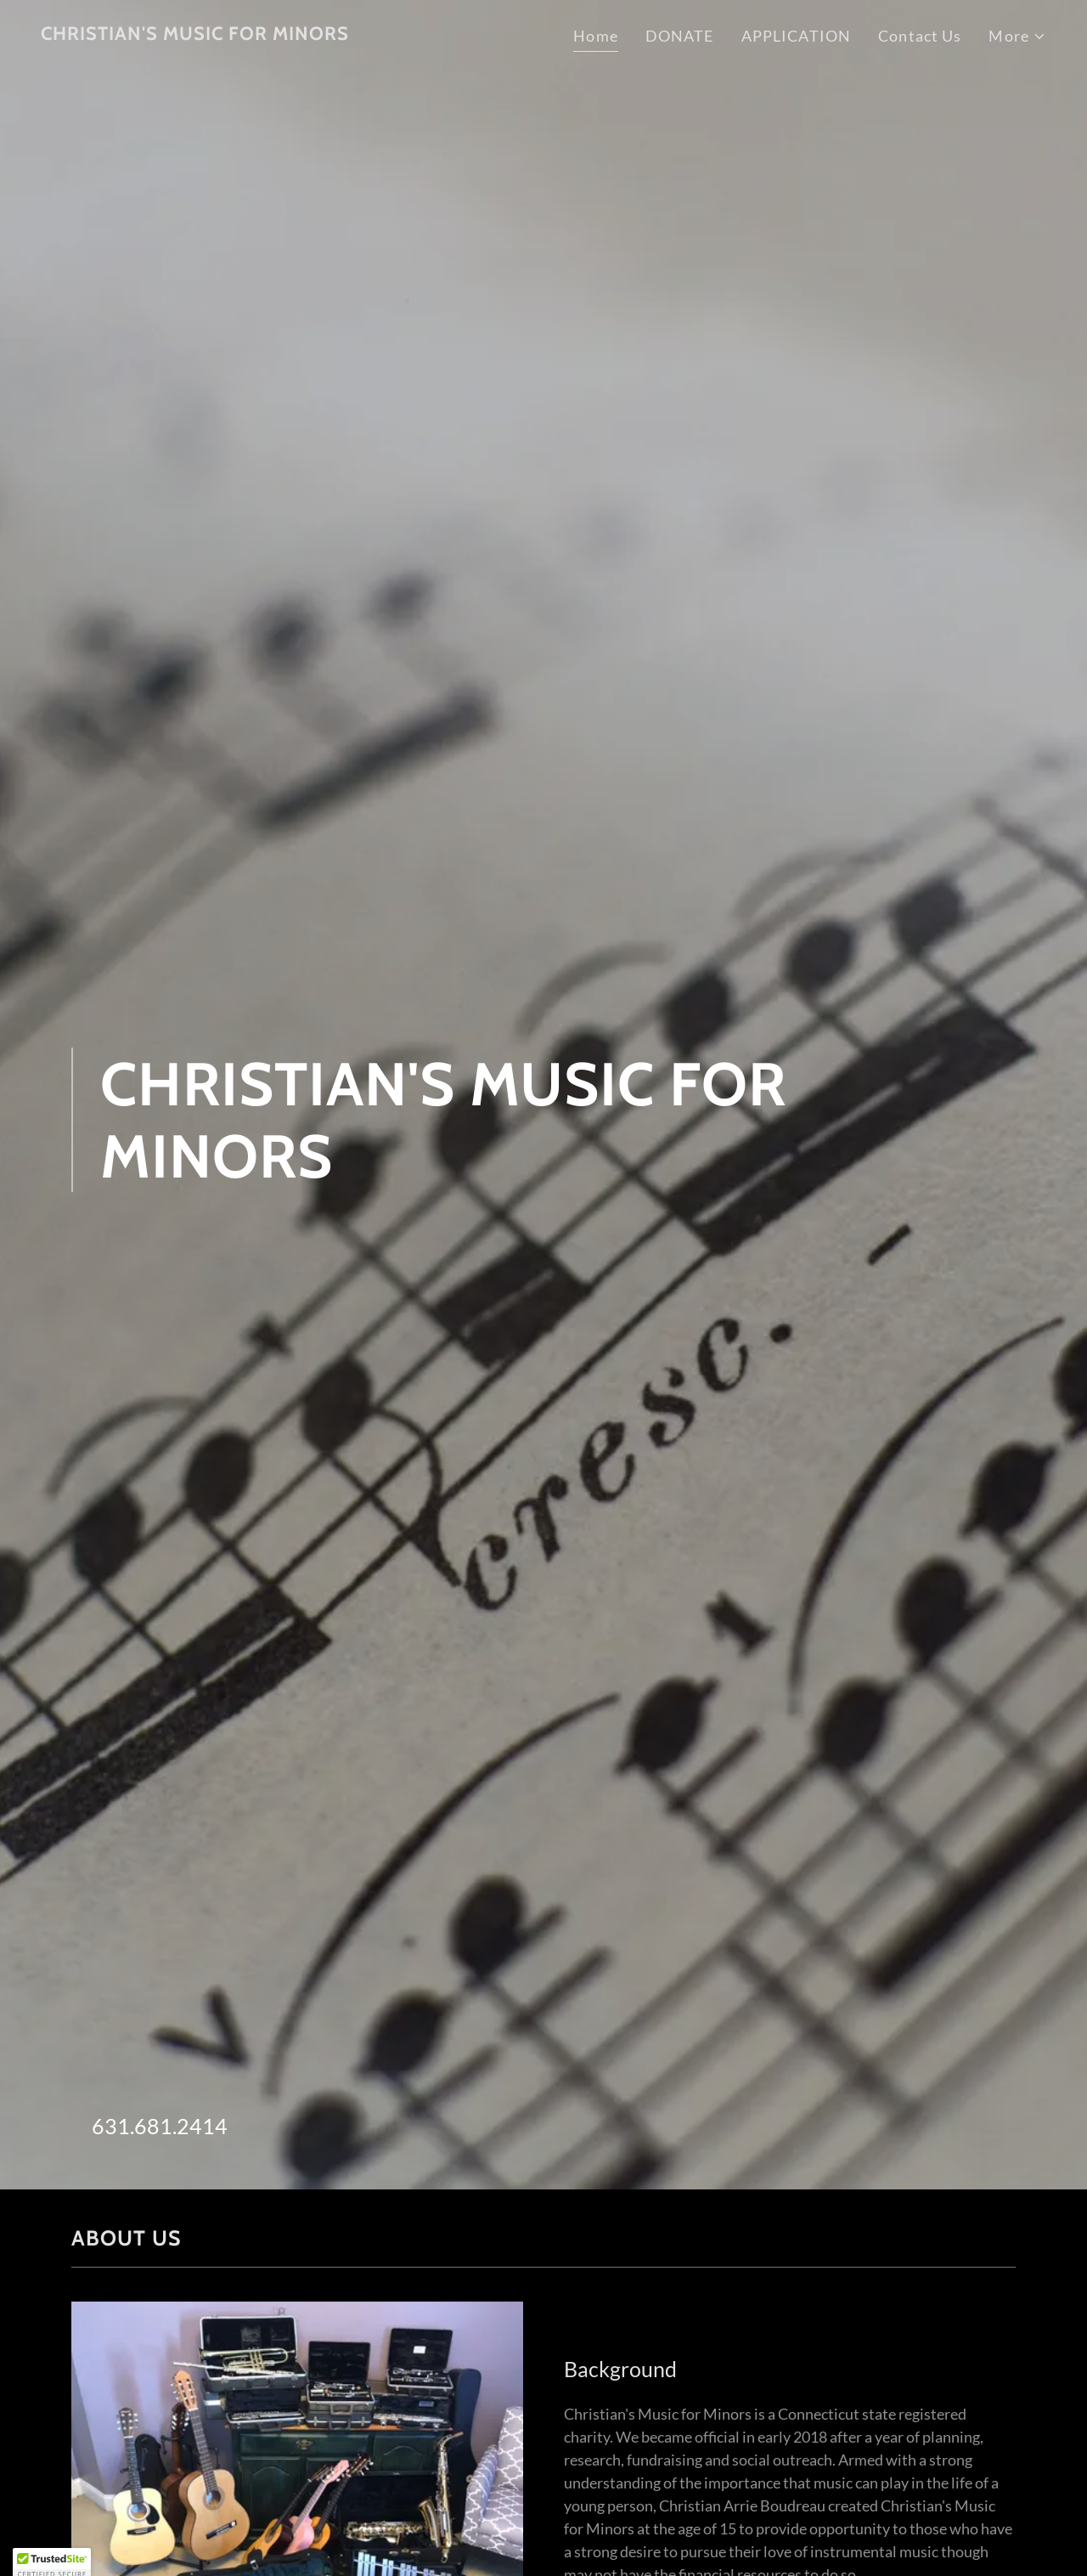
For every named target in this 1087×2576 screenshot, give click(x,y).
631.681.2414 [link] (160, 2125)
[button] (1017, 36)
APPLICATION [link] (796, 35)
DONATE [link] (679, 35)
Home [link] (595, 35)
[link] (195, 34)
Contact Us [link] (919, 35)
